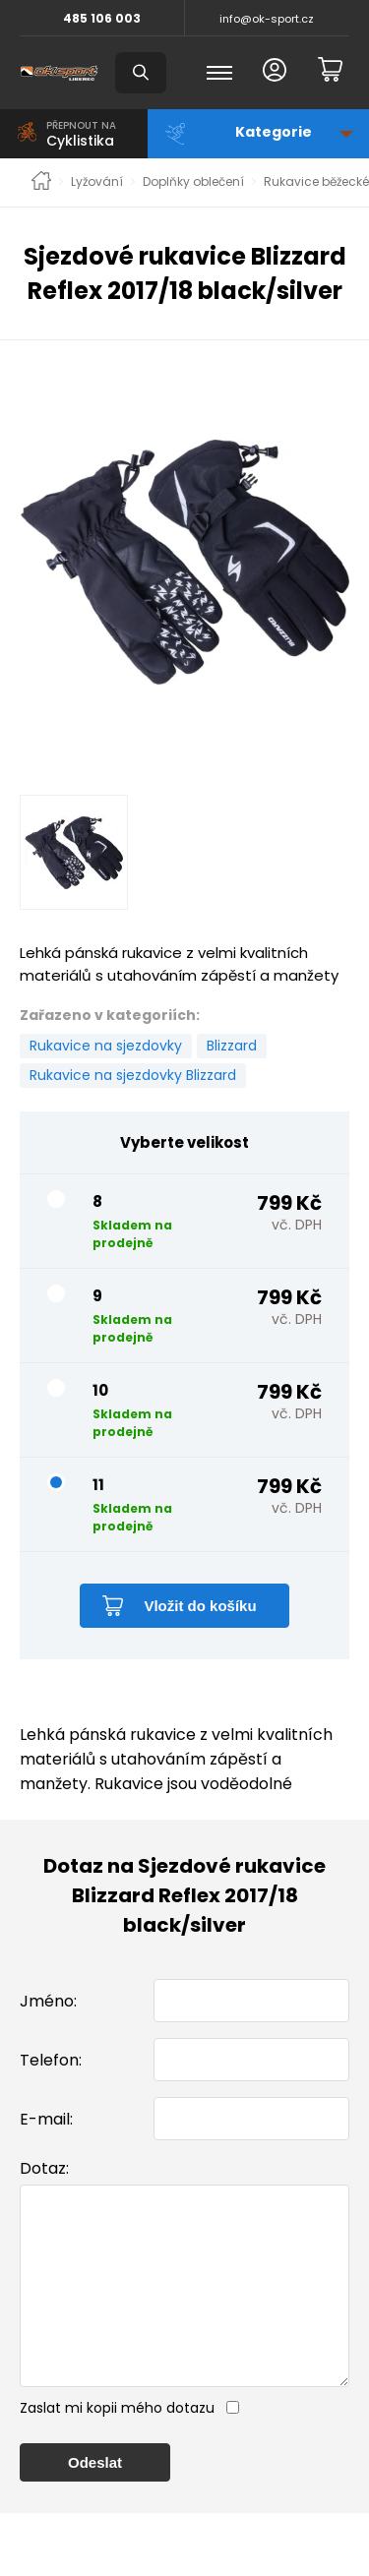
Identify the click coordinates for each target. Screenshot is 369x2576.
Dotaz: (44, 2168)
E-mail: (46, 2119)
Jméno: (48, 2001)
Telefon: (51, 2060)
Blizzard (232, 1045)
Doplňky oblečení (193, 182)
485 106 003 (102, 18)
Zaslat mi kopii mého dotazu (117, 2447)
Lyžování (97, 182)
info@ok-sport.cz (266, 19)
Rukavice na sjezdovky (106, 1045)
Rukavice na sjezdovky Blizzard (133, 1075)
